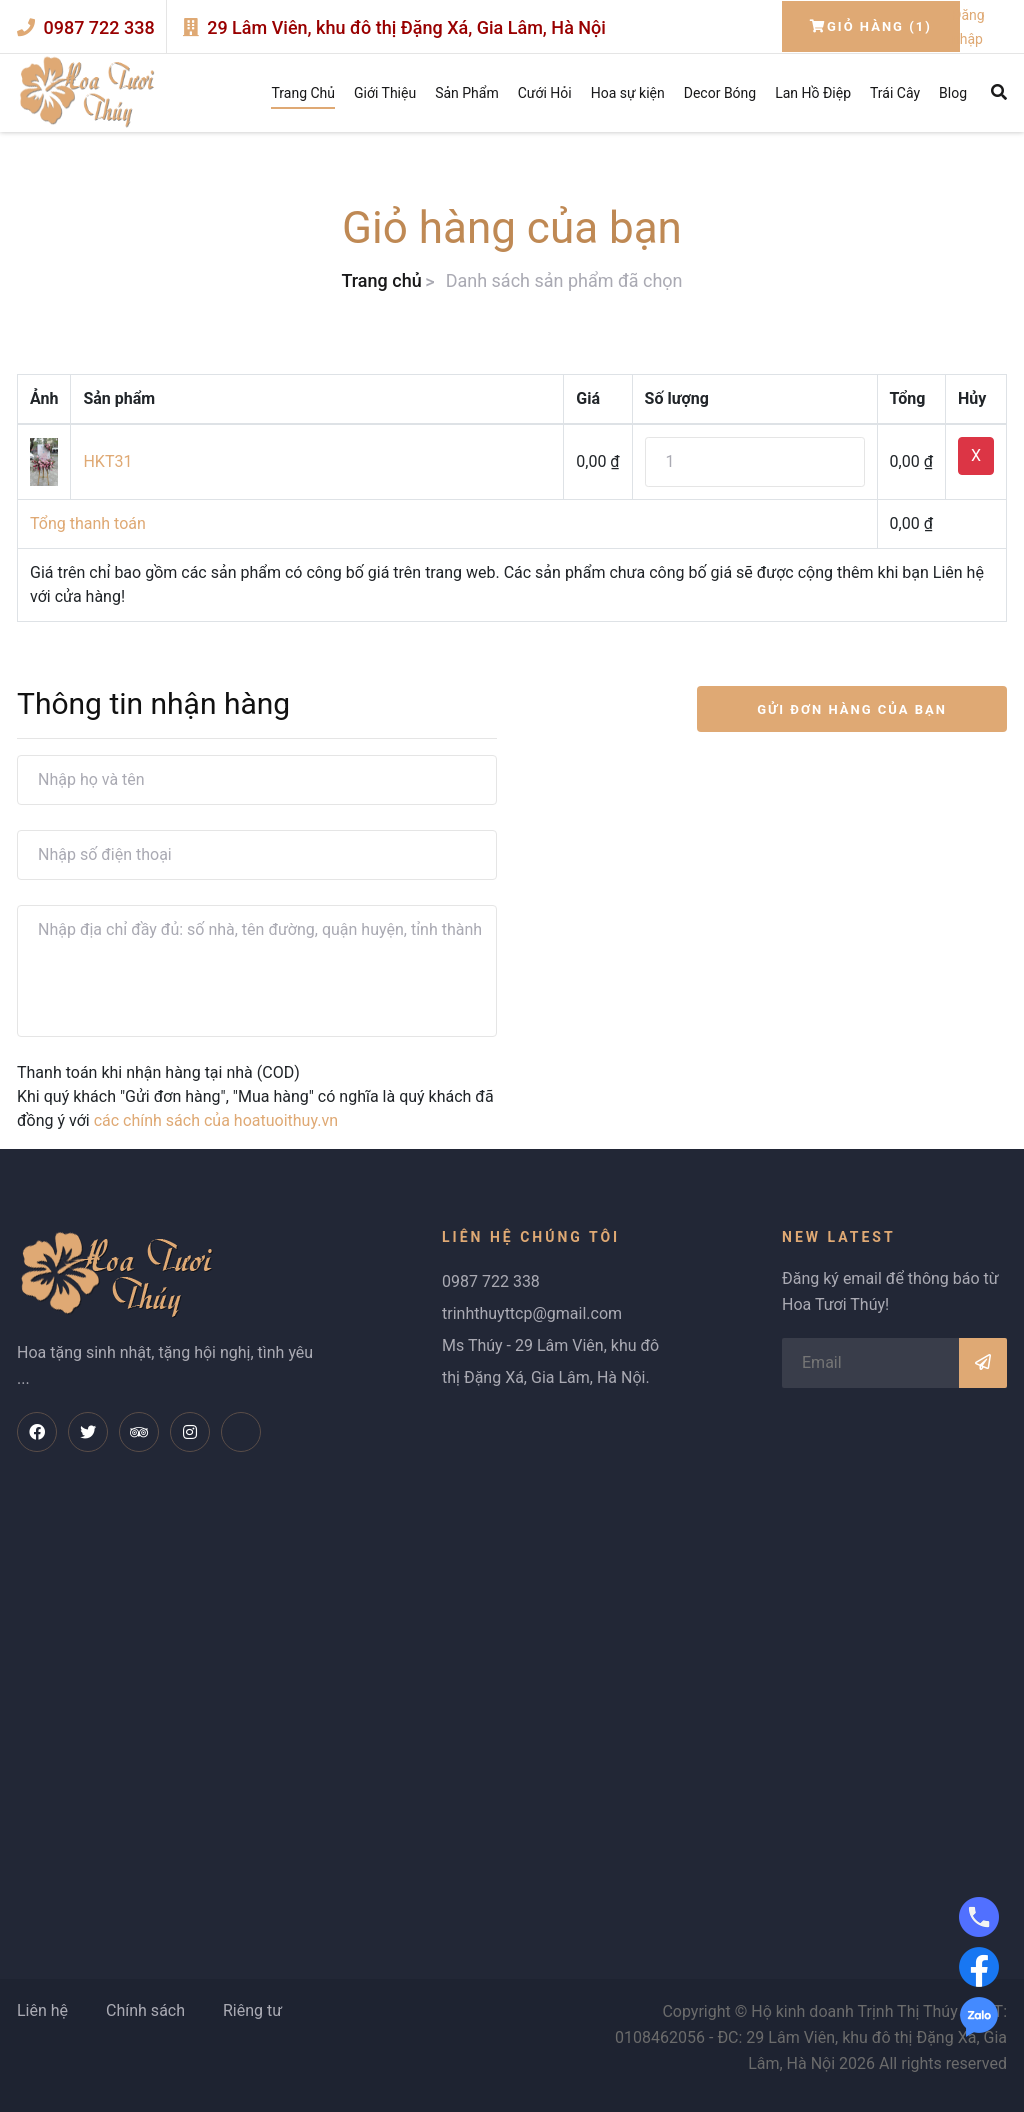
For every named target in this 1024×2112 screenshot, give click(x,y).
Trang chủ (381, 280)
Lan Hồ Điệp (813, 93)
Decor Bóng (720, 93)
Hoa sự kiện (628, 93)
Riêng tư (252, 2010)
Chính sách (145, 2010)
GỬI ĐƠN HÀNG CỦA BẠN (852, 709)
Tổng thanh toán (88, 523)
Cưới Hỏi (545, 93)
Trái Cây (895, 93)
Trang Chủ (303, 93)
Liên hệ (42, 2010)
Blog (953, 93)
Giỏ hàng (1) (871, 26)
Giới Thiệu (385, 93)
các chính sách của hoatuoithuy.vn (216, 1120)
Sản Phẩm (467, 93)
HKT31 (107, 461)
